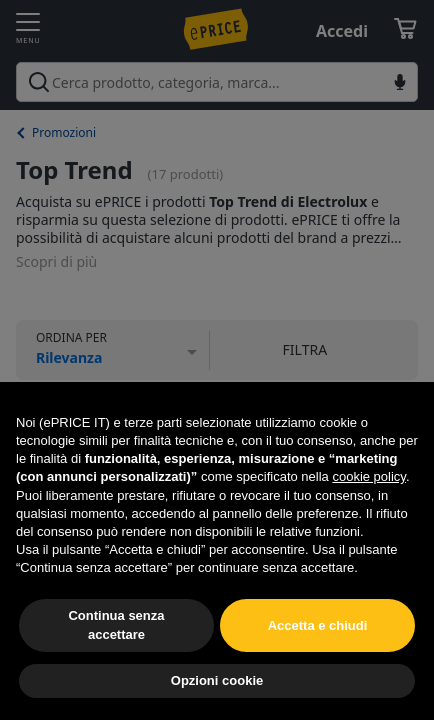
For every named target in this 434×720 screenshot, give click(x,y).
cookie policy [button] (368, 476)
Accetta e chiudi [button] (318, 625)
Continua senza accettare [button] (116, 624)
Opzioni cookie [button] (217, 680)
